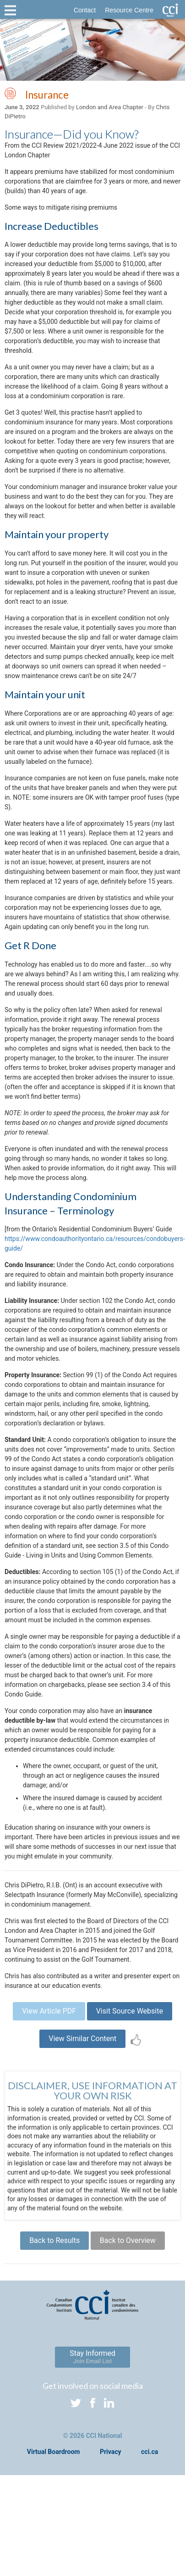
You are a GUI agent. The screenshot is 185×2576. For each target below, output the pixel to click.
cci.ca (149, 2451)
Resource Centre (129, 10)
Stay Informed (92, 2357)
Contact (85, 10)
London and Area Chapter (109, 107)
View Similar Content (82, 2038)
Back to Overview (128, 2240)
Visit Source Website (129, 2011)
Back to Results (54, 2240)
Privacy (110, 2451)
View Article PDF (49, 2011)
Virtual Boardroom (53, 2451)
